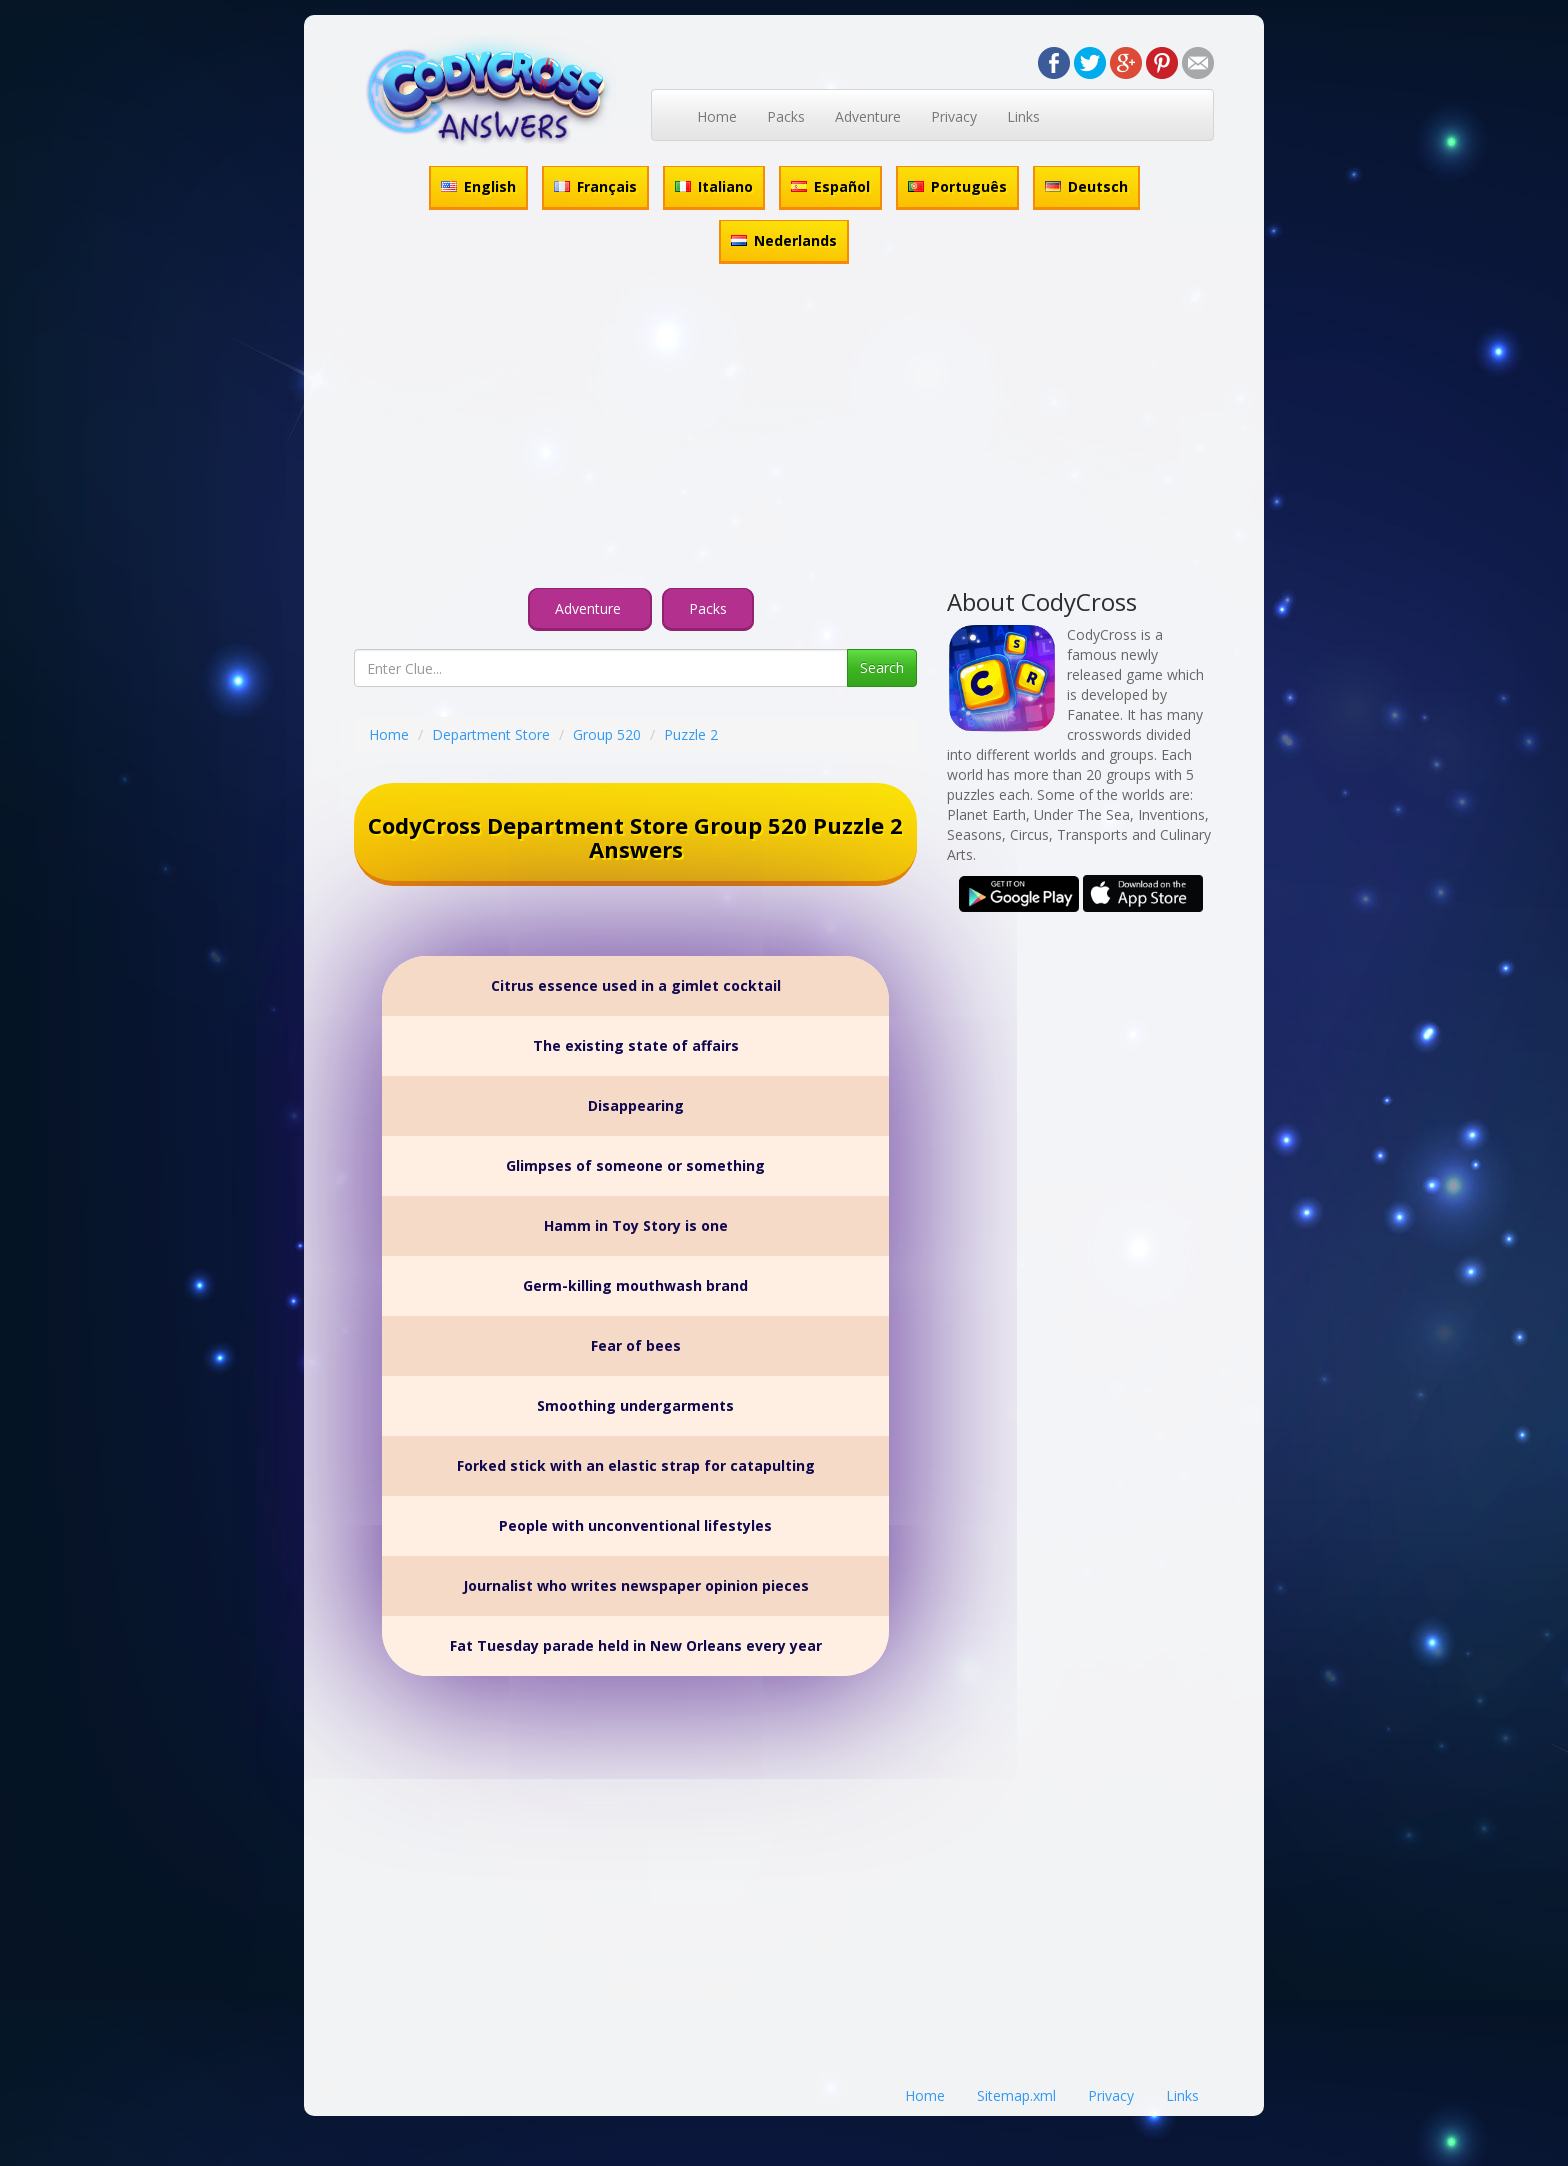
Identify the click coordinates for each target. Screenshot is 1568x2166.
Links (1023, 116)
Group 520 (607, 734)
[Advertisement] (784, 429)
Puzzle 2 (691, 734)
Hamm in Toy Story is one (636, 1225)
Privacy (954, 116)
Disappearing (636, 1105)
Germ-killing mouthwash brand (635, 1285)
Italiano (714, 186)
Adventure (868, 116)
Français (595, 186)
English (478, 186)
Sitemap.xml (1016, 2095)
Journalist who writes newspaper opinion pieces (636, 1585)
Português (957, 186)
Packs (786, 116)
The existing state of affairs (636, 1045)
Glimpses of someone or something (635, 1165)
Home (717, 116)
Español (830, 186)
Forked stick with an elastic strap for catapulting (636, 1465)
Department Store (491, 734)
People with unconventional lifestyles (635, 1525)
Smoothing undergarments (635, 1405)
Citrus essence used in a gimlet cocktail (636, 985)
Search (882, 667)
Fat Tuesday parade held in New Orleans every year (636, 1645)
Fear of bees (636, 1345)
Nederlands (784, 240)
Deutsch (1086, 186)
